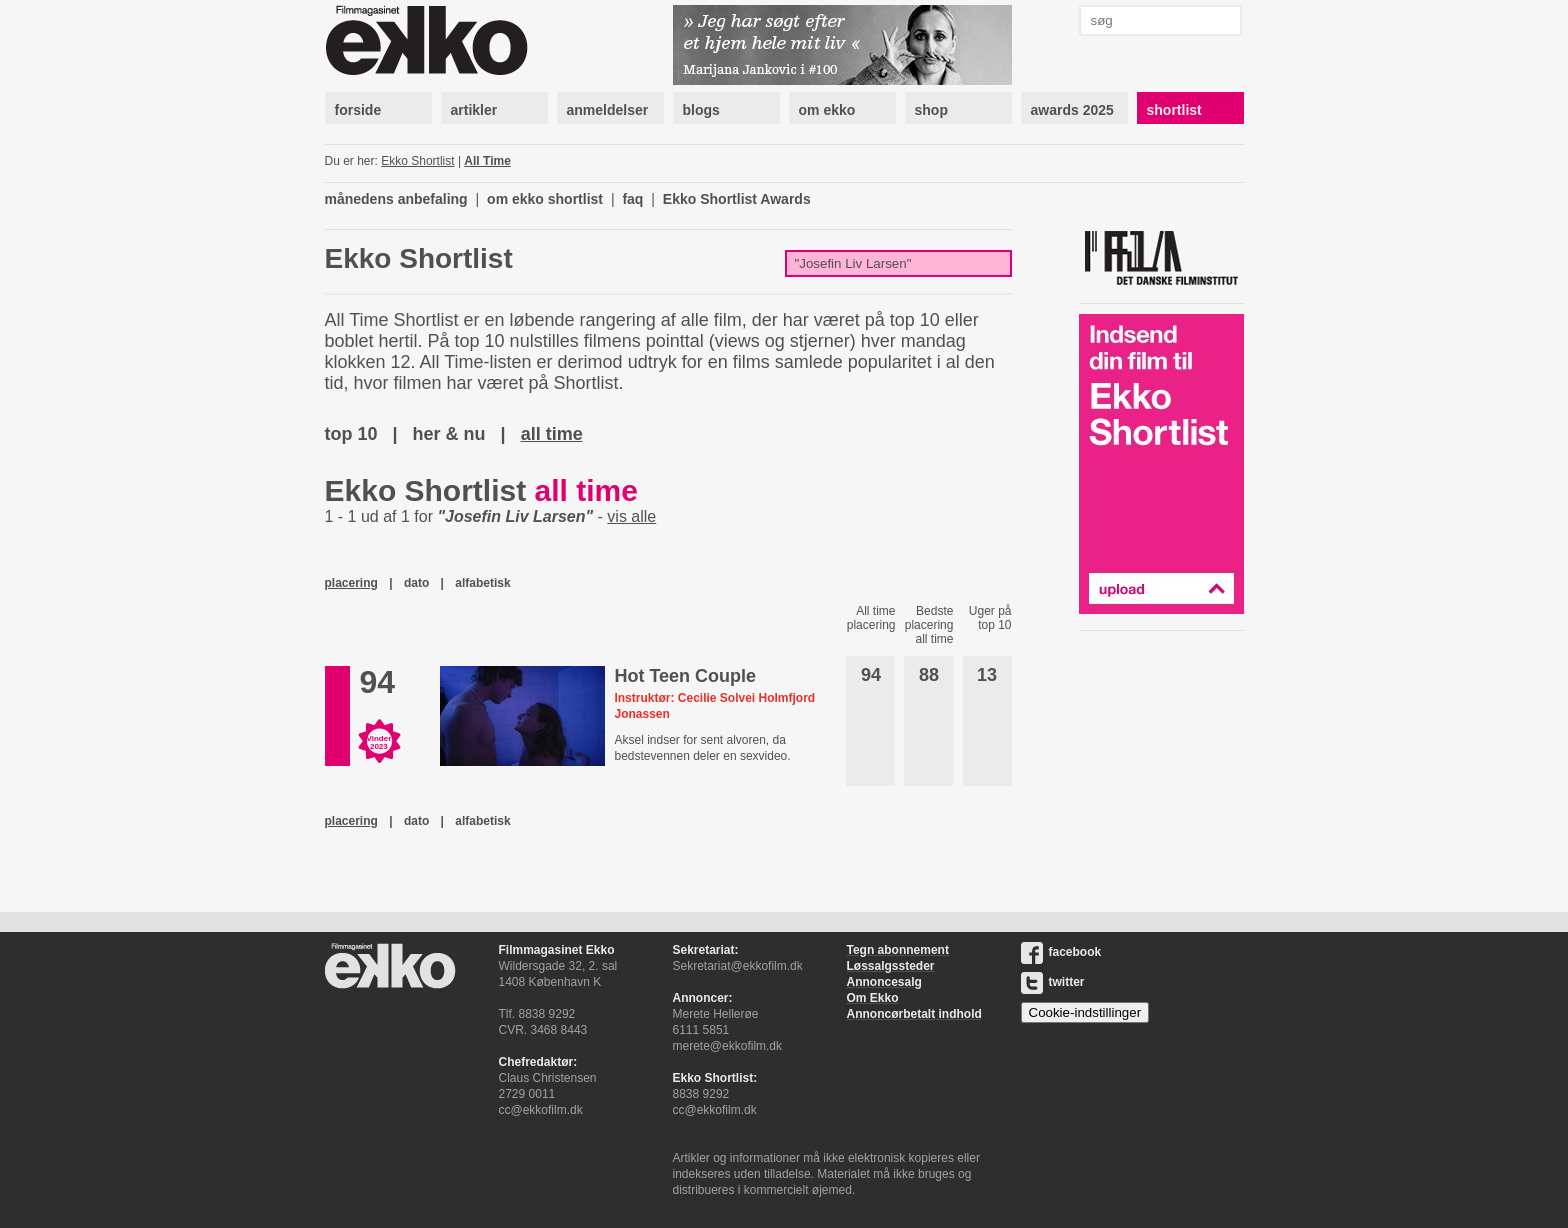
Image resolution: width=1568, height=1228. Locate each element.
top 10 (351, 434)
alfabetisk (482, 583)
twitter (1053, 982)
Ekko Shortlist (417, 161)
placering (351, 583)
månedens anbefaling (396, 199)
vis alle (631, 516)
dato (416, 583)
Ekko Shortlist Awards (737, 199)
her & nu (449, 434)
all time (552, 434)
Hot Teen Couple (685, 676)
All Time (487, 161)
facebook (1061, 952)
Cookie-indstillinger (1085, 1012)
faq (632, 199)
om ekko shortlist (545, 199)
